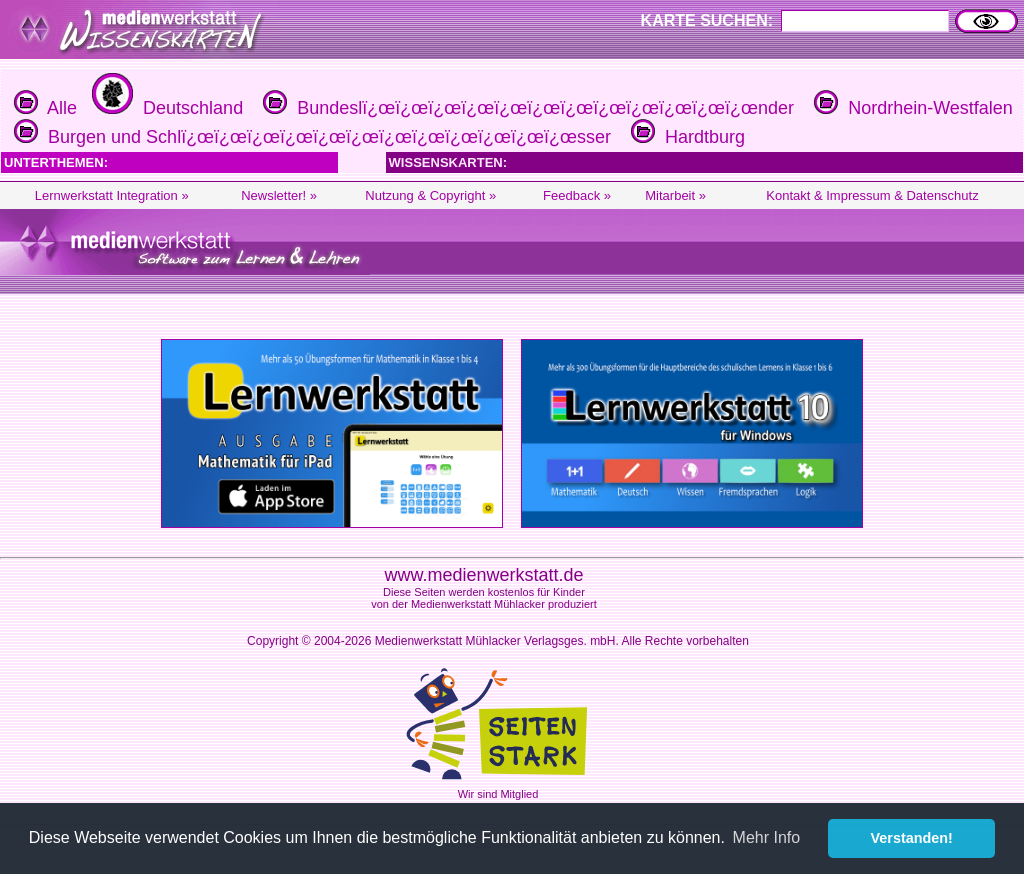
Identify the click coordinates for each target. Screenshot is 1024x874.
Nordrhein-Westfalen (911, 108)
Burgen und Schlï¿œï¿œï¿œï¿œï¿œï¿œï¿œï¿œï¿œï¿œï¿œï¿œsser (310, 137)
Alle (45, 108)
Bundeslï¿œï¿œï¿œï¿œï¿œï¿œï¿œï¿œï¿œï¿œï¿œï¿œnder (526, 108)
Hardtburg (685, 137)
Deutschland (165, 108)
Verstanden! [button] (912, 838)
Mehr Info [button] (767, 837)
